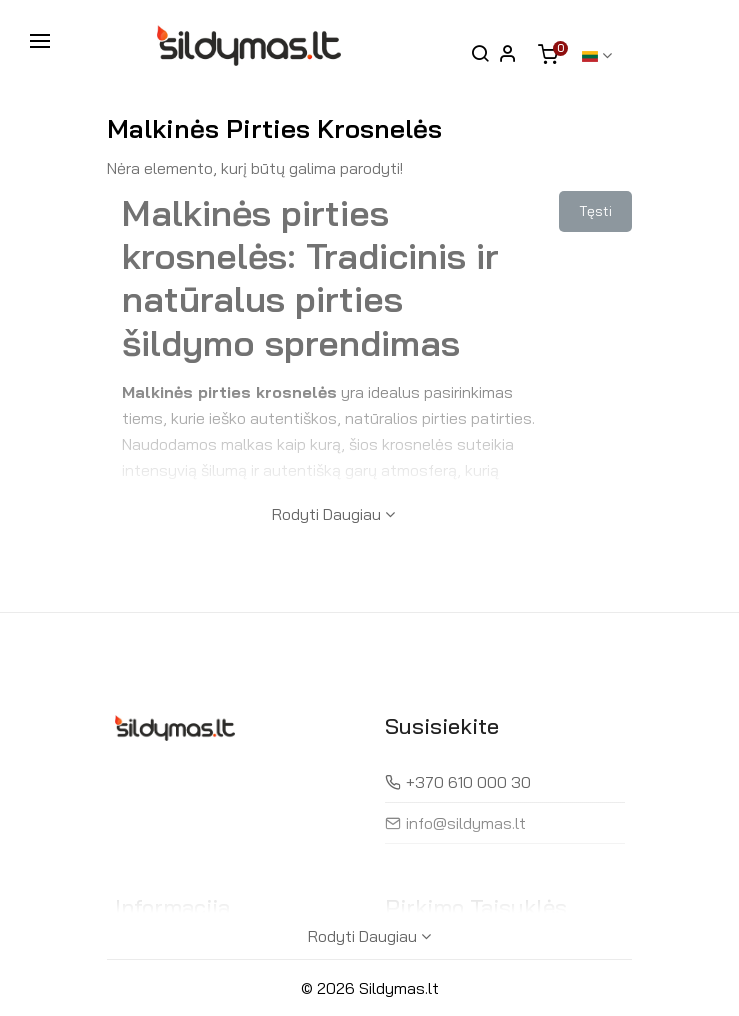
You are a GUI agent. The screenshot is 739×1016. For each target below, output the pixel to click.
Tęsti (595, 211)
